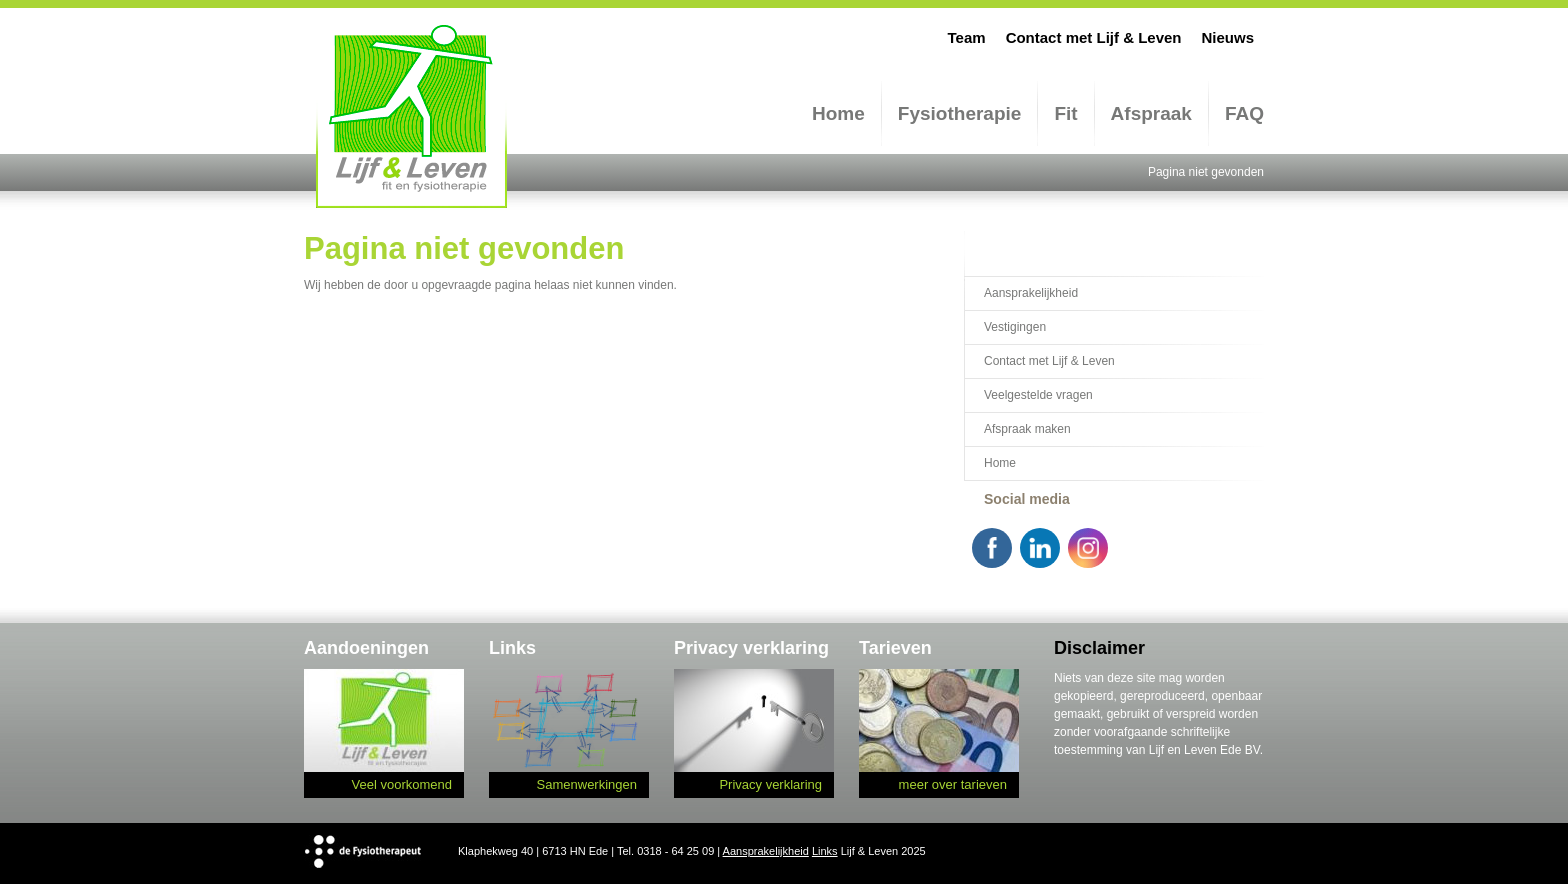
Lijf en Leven (411, 115)
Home (838, 113)
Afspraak (1151, 113)
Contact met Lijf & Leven (1094, 37)
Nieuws (1227, 37)
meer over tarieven (953, 784)
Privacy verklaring (770, 784)
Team (967, 37)
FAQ (1244, 113)
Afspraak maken (1027, 429)
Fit (1065, 113)
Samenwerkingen (587, 784)
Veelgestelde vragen (1038, 395)
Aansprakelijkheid (1031, 293)
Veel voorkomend (402, 784)
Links (825, 851)
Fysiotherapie (960, 113)
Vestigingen (1015, 327)
